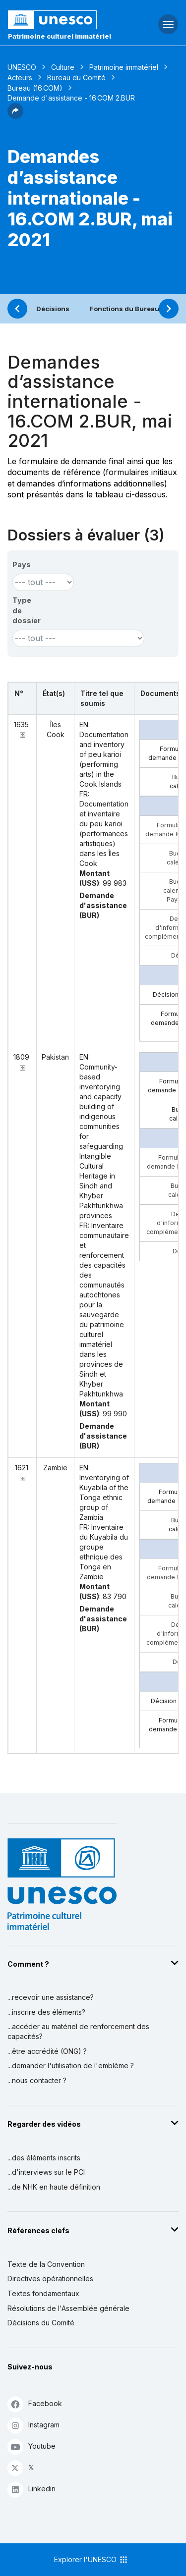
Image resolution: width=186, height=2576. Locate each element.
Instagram (33, 2425)
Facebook (34, 2404)
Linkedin (31, 2489)
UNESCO (21, 67)
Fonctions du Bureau (124, 309)
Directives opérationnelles (50, 2278)
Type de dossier (26, 610)
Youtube (31, 2446)
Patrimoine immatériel (123, 67)
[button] (15, 116)
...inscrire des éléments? (46, 2012)
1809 (21, 1057)
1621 (21, 1467)
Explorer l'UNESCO (91, 2560)
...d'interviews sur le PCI (46, 2172)
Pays (21, 564)
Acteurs (19, 77)
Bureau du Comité (76, 77)
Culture (62, 67)
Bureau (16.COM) (34, 88)
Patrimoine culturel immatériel (59, 36)
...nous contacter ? (36, 2080)
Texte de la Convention (46, 2264)
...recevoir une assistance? (50, 1997)
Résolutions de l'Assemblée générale (68, 2308)
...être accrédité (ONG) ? (47, 2051)
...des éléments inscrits (43, 2157)
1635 (21, 724)
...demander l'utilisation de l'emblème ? (70, 2065)
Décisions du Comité (40, 2322)
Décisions (52, 309)
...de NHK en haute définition (53, 2187)
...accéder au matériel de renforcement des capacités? (78, 2031)
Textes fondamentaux (43, 2293)
